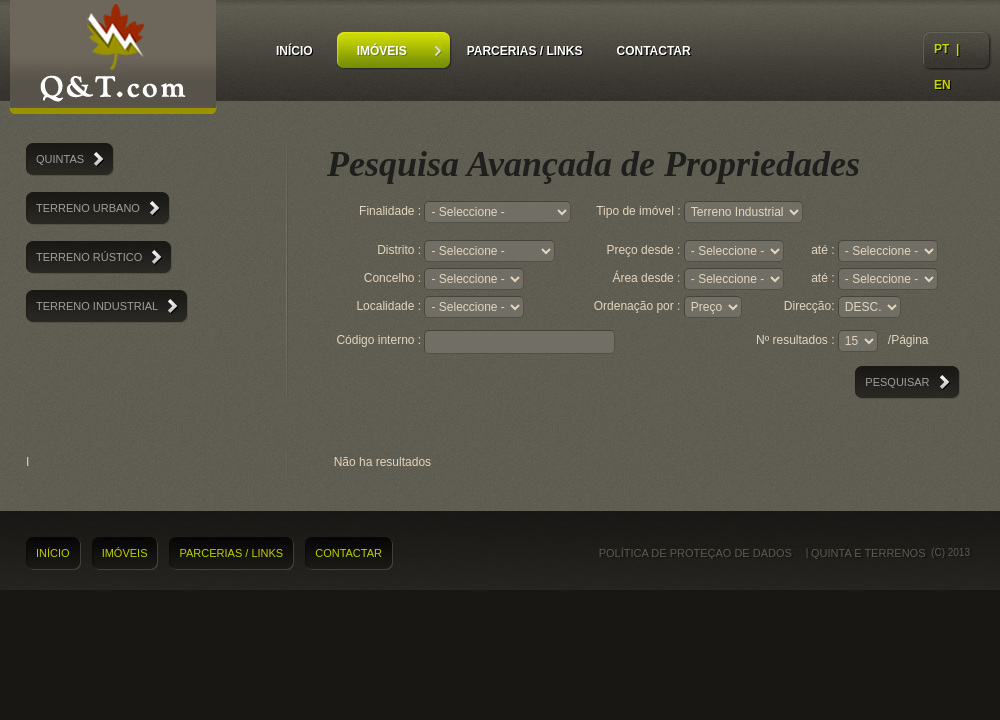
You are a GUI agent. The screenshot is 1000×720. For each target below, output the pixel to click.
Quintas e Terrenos (113, 60)
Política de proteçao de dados (695, 553)
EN (942, 85)
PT (941, 49)
